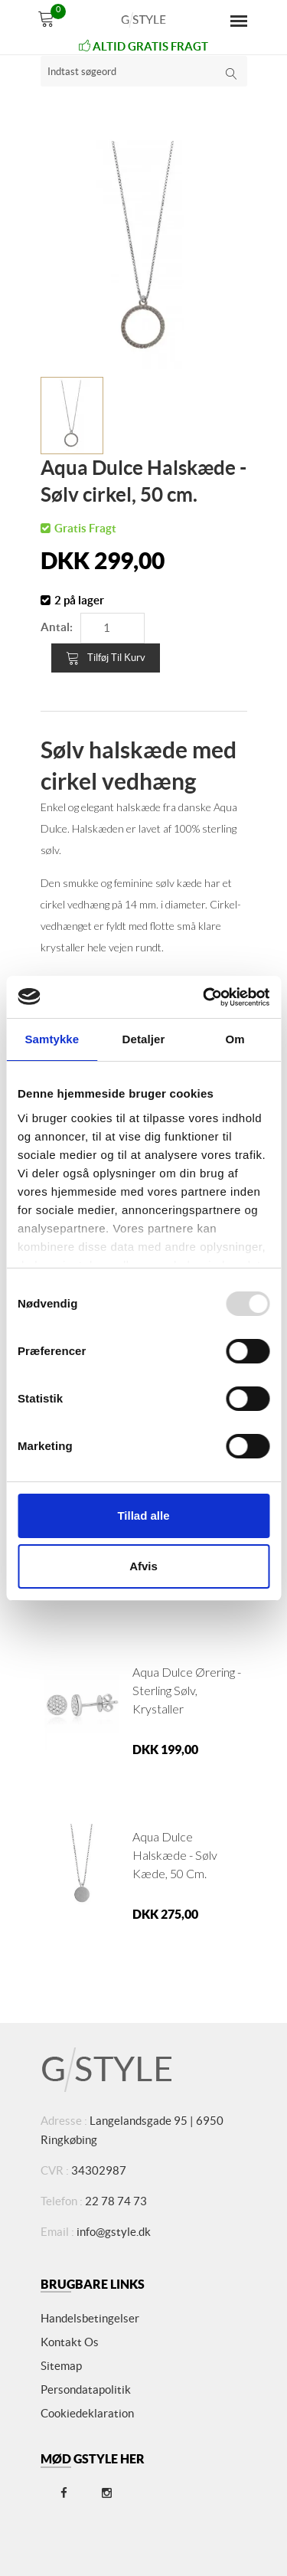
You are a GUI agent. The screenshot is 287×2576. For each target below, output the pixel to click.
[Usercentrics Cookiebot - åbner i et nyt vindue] (204, 997)
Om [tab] (235, 1039)
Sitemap (61, 2365)
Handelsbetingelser (90, 2318)
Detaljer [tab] (143, 1039)
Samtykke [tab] (51, 1039)
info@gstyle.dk (114, 2231)
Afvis (143, 1566)
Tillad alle (143, 1515)
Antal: (57, 626)
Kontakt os (70, 2342)
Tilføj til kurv (105, 658)
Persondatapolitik (86, 2389)
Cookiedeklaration (87, 2413)
